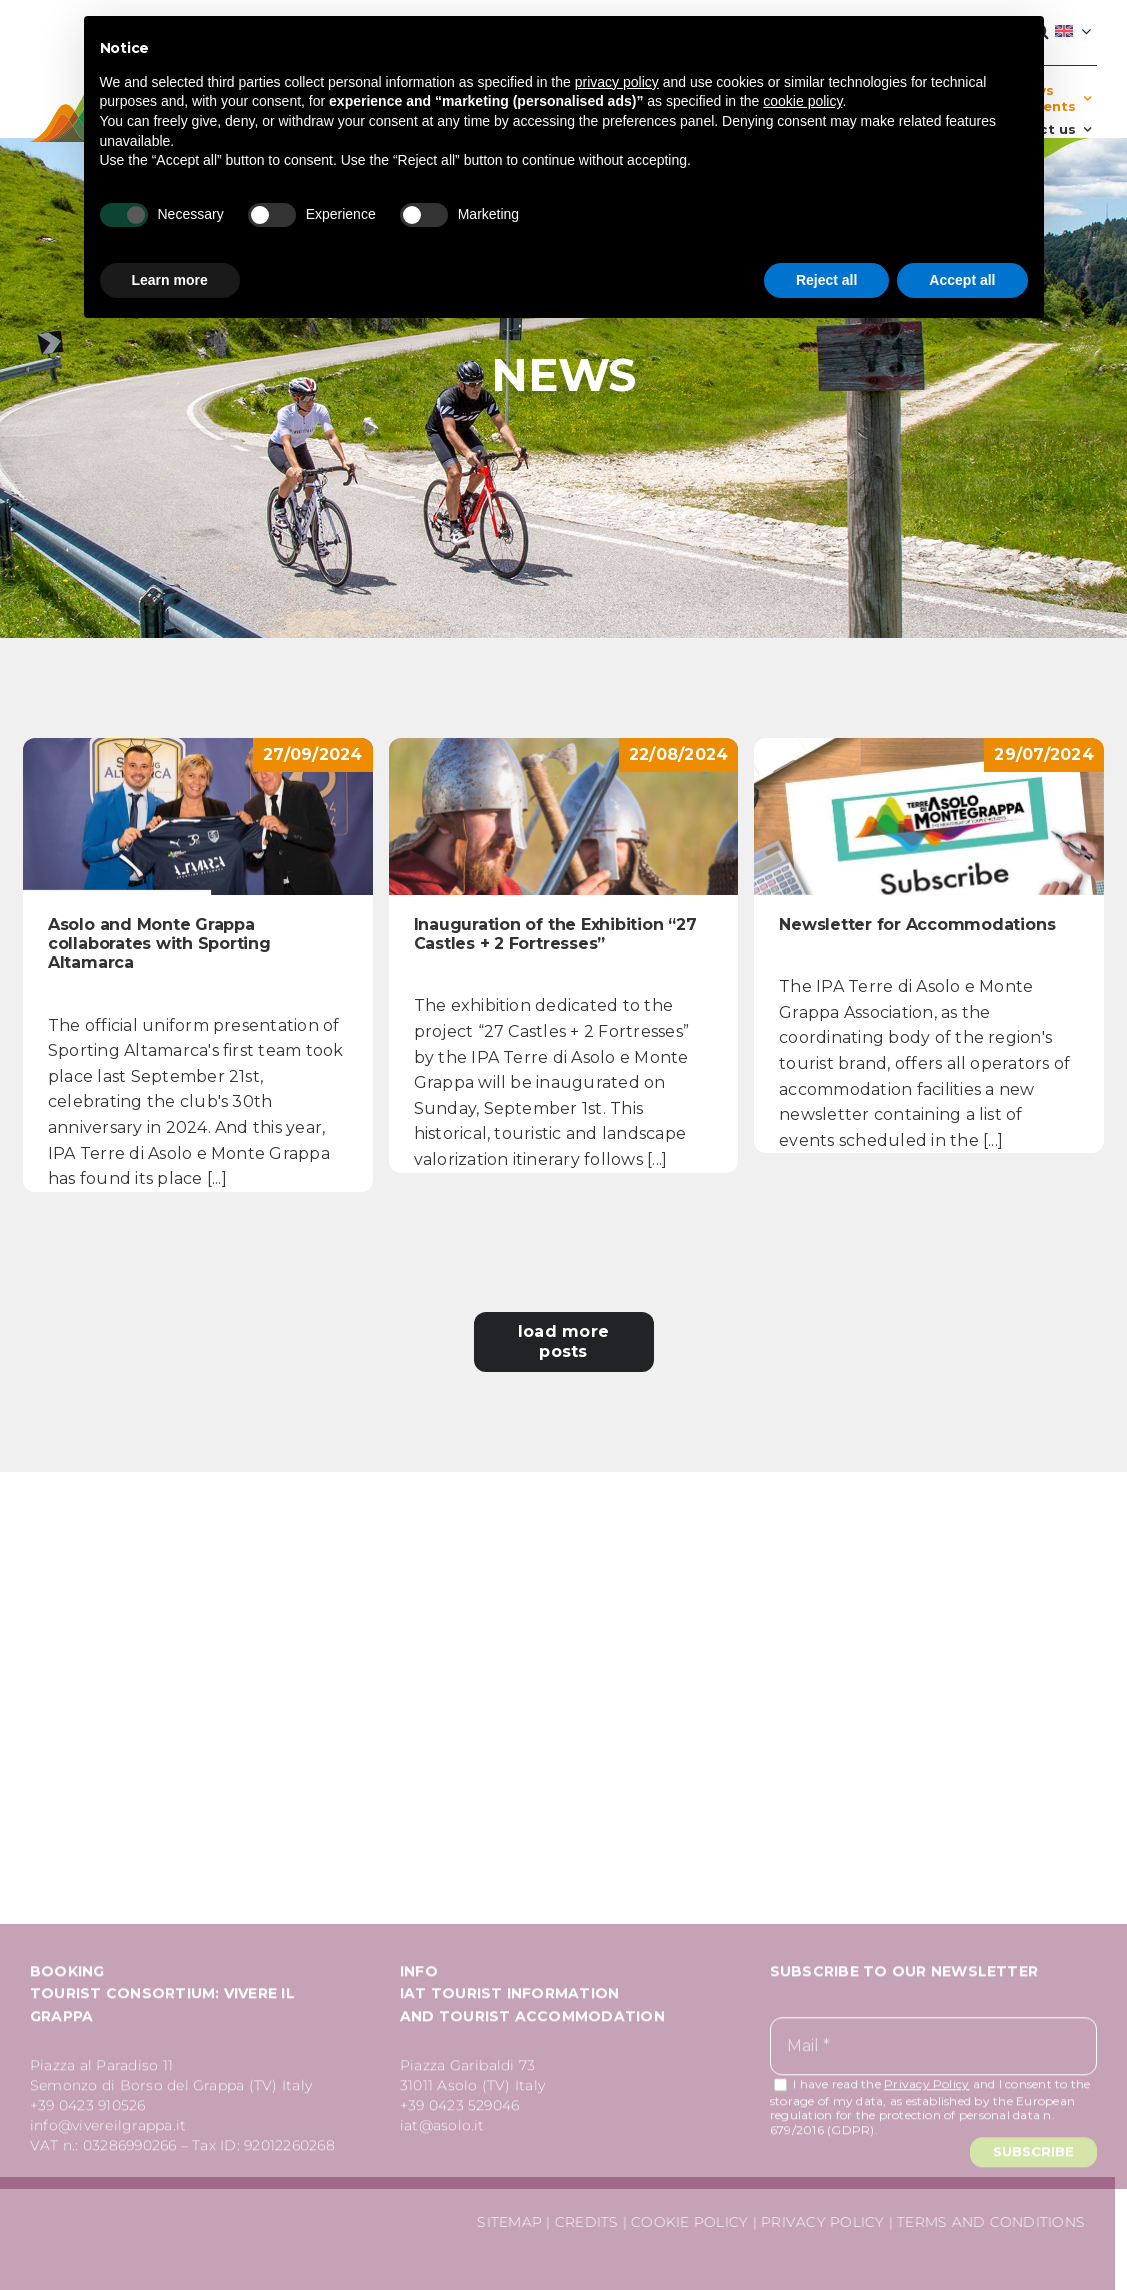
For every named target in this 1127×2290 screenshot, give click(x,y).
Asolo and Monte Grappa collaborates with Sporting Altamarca (159, 943)
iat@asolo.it (442, 2130)
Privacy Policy (926, 2088)
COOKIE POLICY (684, 2222)
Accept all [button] (962, 280)
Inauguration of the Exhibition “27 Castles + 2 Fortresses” (555, 934)
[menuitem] (1073, 32)
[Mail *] (933, 2052)
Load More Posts (563, 1341)
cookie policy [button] (802, 101)
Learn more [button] (170, 280)
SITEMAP (504, 2222)
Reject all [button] (826, 280)
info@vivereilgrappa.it (108, 2130)
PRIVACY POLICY (817, 2222)
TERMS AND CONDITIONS (986, 2222)
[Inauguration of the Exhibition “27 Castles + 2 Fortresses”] (564, 816)
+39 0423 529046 (460, 2110)
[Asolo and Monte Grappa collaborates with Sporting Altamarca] (198, 816)
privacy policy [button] (617, 82)
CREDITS (581, 2222)
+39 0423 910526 (88, 2110)
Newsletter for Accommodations (917, 924)
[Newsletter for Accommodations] (929, 816)
